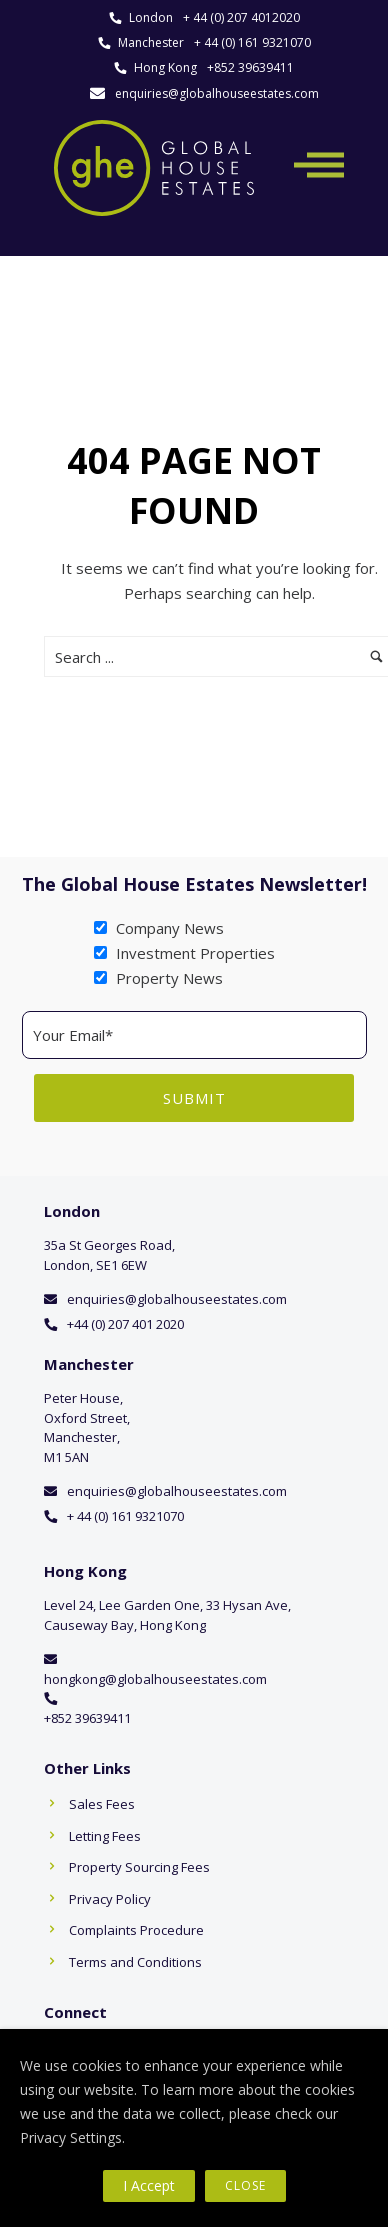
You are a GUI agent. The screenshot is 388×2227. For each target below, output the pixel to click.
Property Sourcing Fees (139, 1867)
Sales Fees (102, 1804)
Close (245, 2185)
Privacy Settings (71, 2137)
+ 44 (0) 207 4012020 (241, 17)
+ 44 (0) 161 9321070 (252, 42)
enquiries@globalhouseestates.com (217, 93)
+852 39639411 (250, 67)
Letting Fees (105, 1836)
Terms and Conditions (135, 1962)
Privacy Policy (110, 1899)
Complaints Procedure (136, 1930)
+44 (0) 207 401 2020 (125, 1324)
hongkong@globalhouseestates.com (155, 1679)
